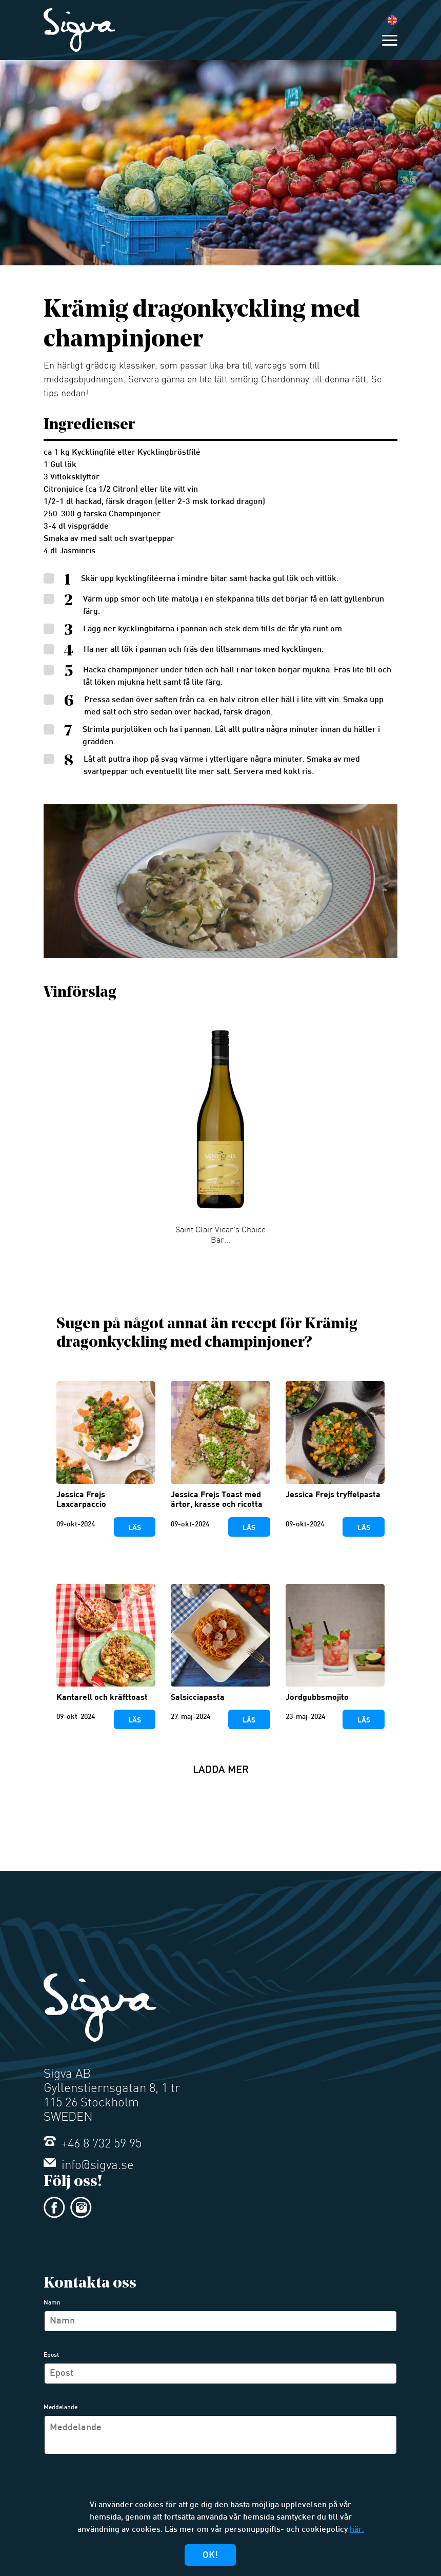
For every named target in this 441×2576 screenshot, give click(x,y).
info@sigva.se (89, 2166)
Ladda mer (221, 1770)
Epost (51, 2355)
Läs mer (134, 1530)
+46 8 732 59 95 (93, 2144)
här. (357, 2530)
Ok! (210, 2555)
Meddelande (60, 2408)
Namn (52, 2303)
